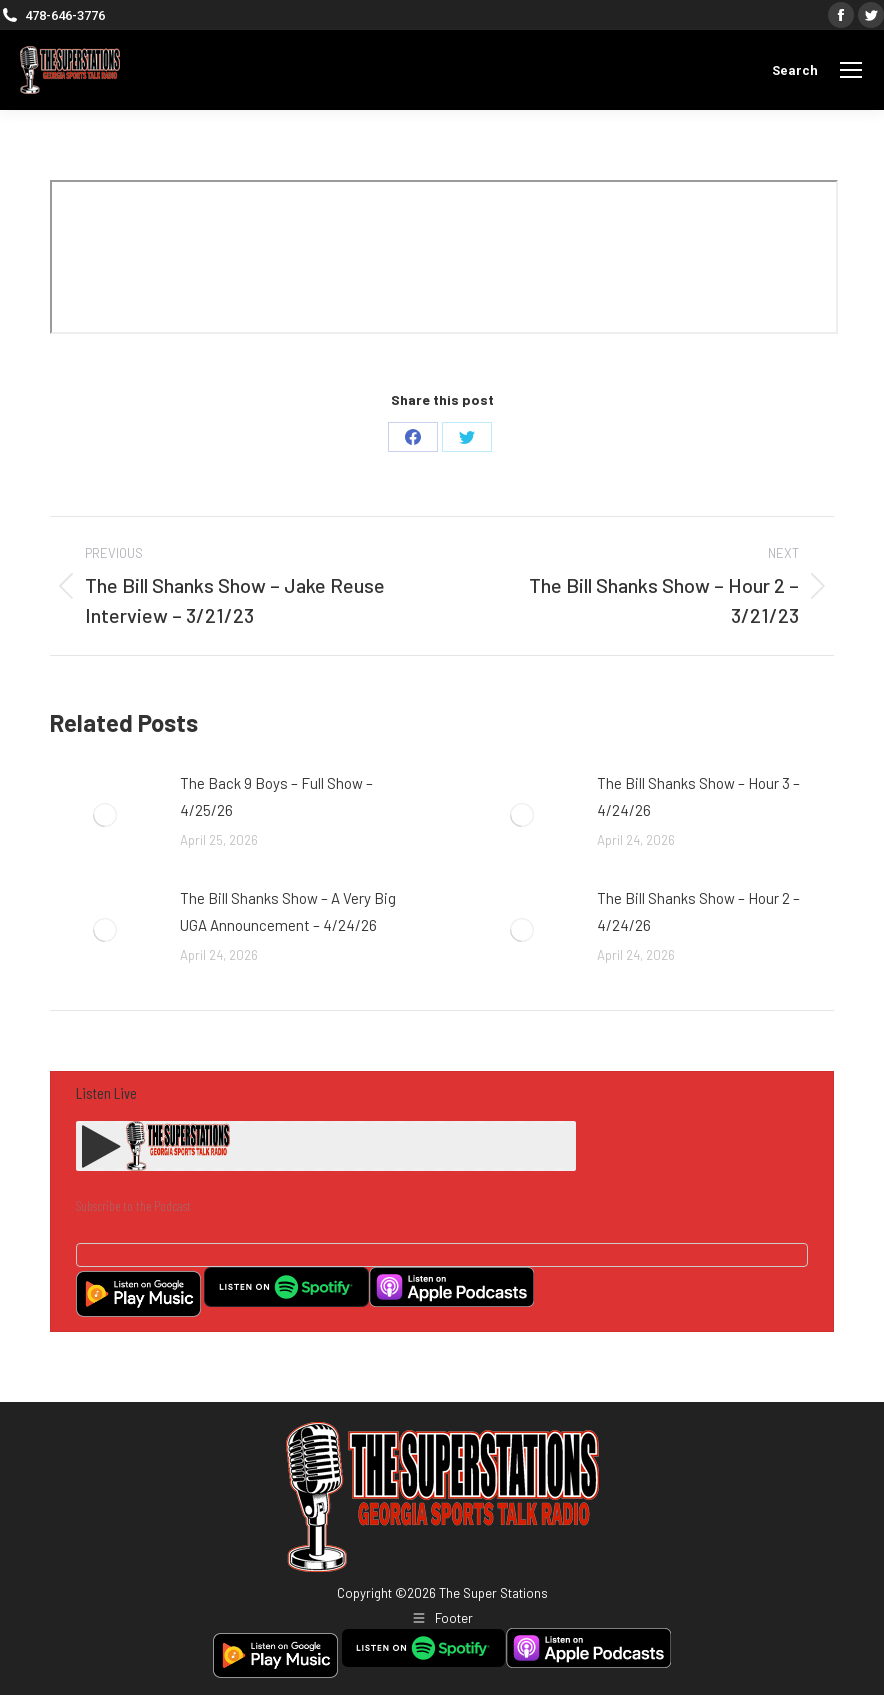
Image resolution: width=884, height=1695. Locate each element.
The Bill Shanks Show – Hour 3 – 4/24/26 (698, 796)
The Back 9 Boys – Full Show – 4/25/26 (276, 796)
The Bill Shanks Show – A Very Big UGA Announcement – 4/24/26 (288, 911)
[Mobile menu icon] (851, 70)
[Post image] (105, 815)
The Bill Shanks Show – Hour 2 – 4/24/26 (698, 911)
